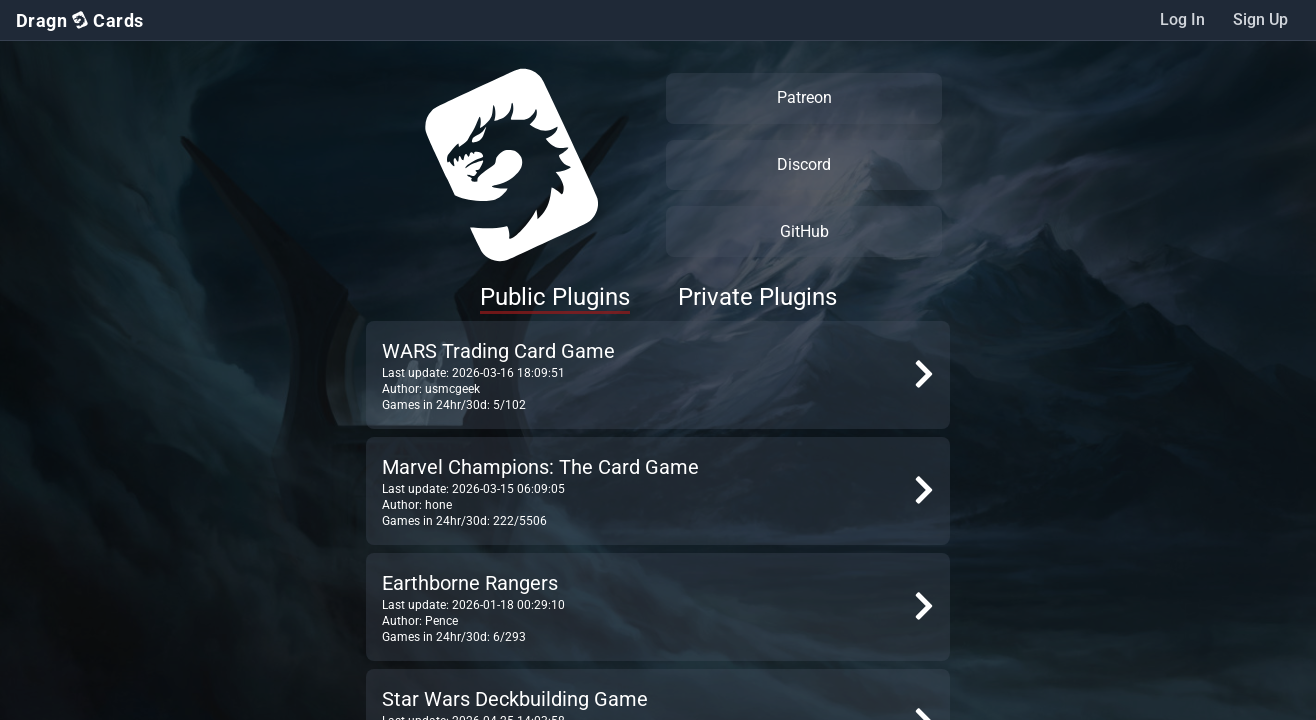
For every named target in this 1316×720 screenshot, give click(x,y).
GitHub (804, 231)
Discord (804, 164)
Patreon (804, 97)
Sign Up (1260, 19)
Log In (1182, 19)
